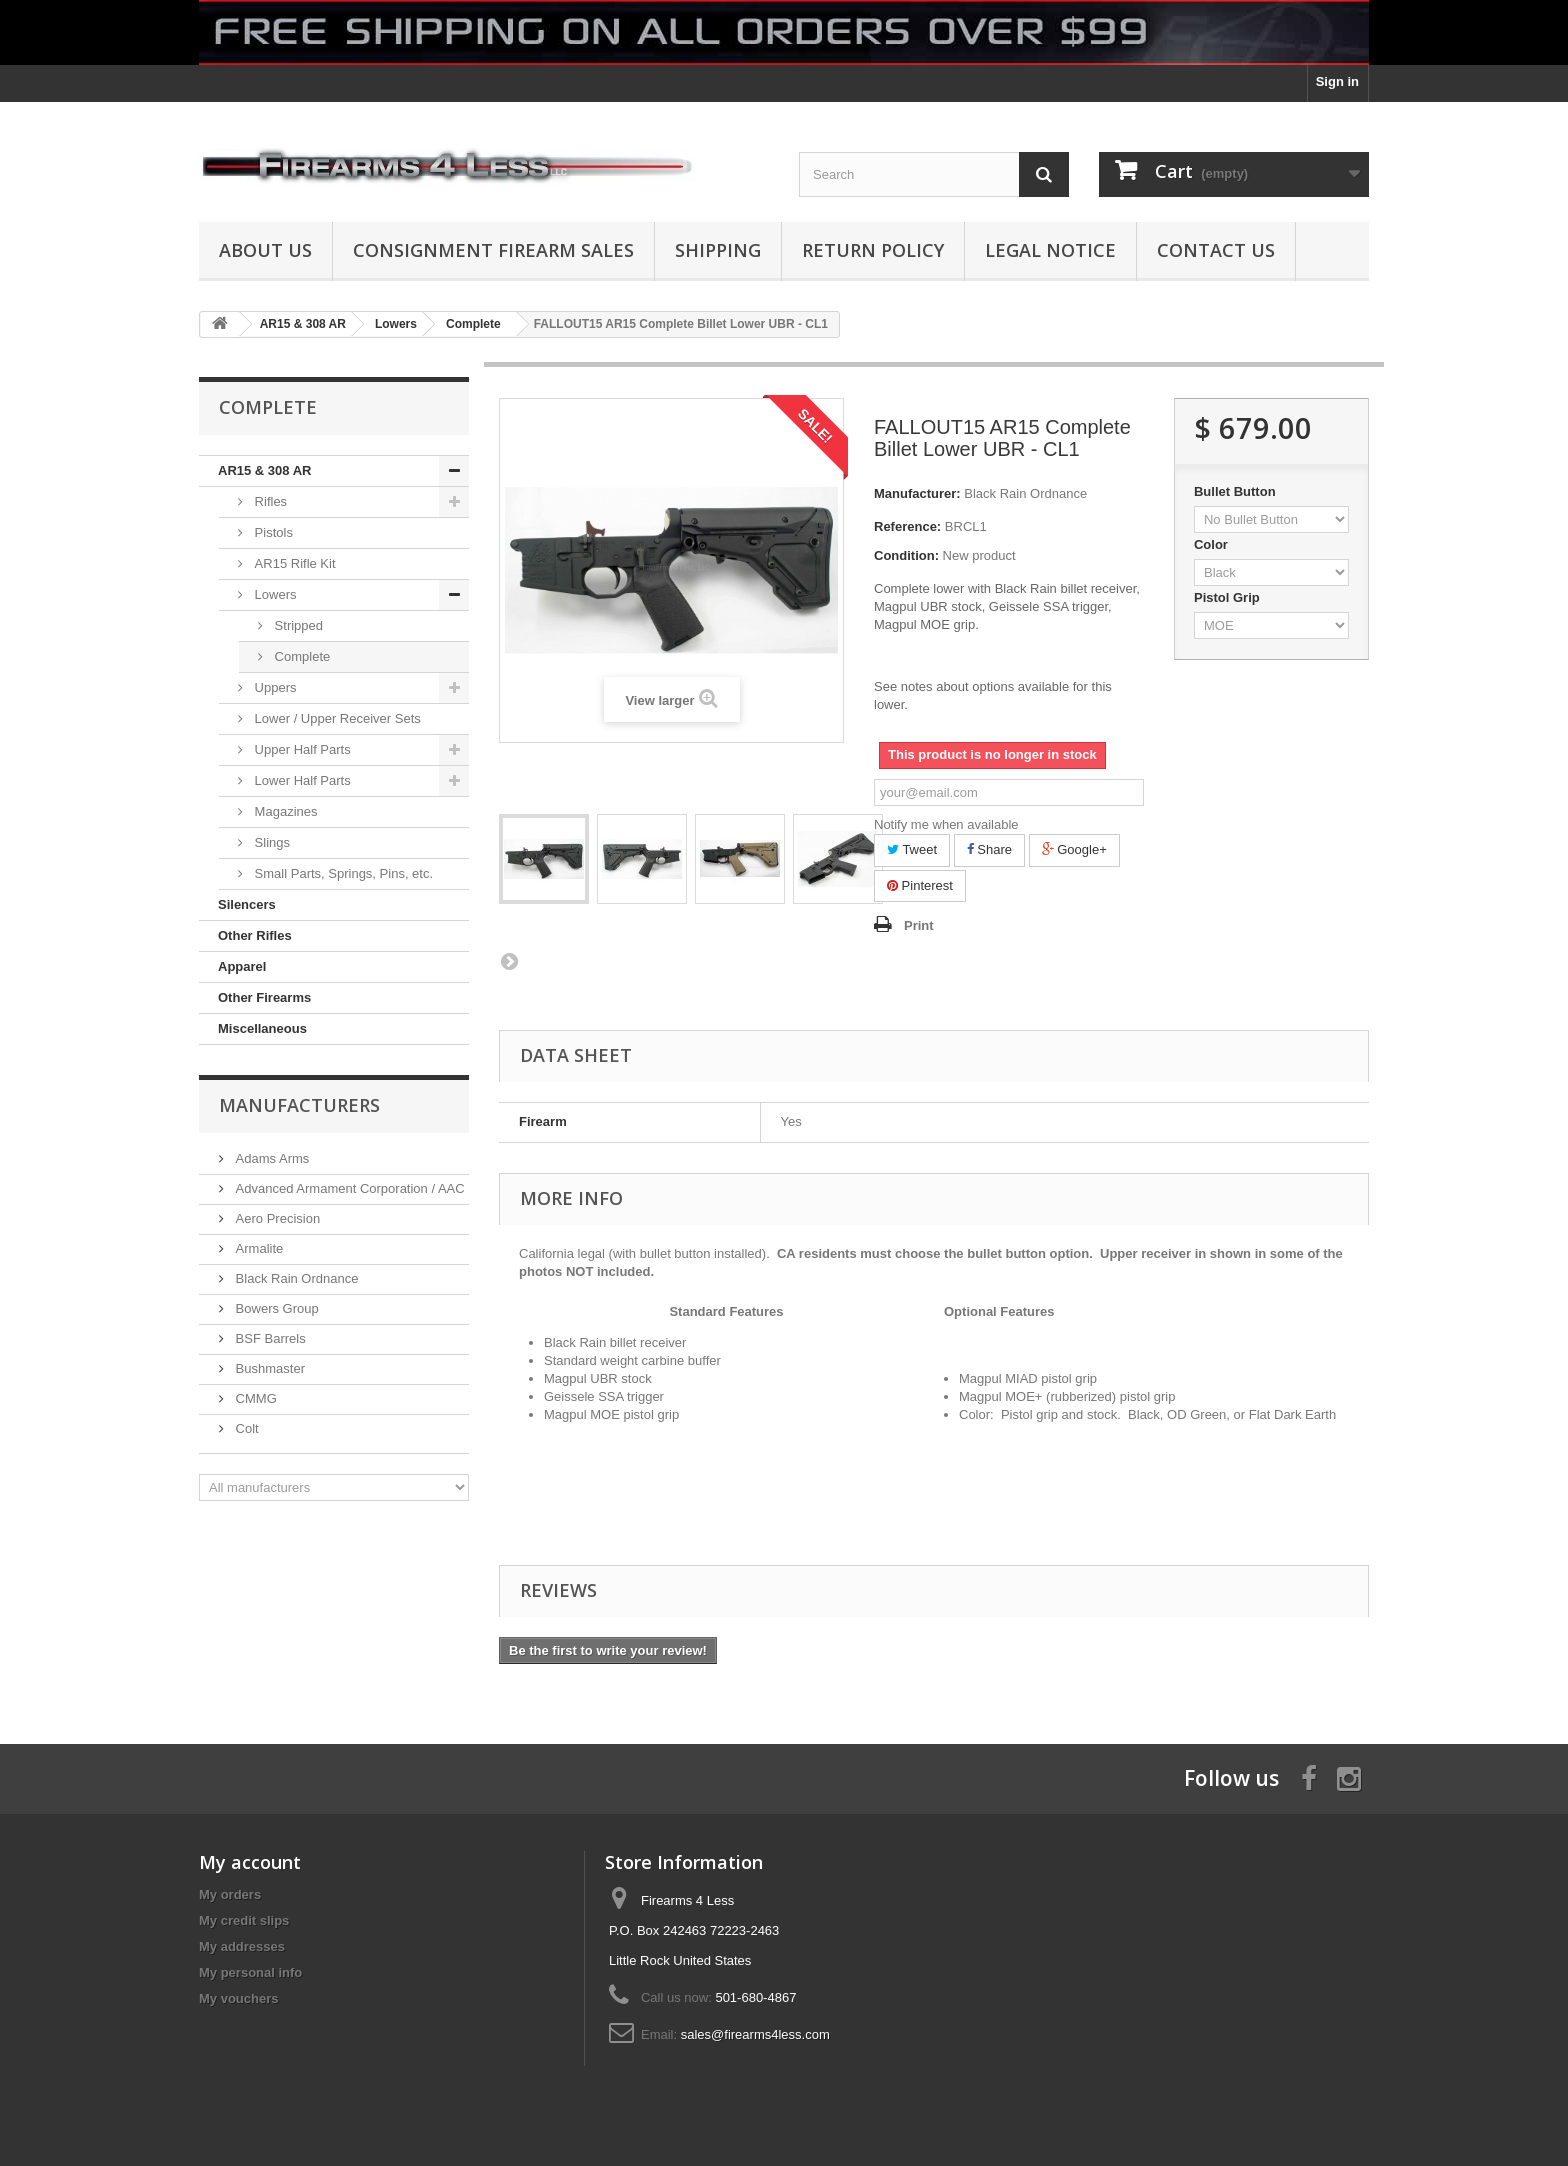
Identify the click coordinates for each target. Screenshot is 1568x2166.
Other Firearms (264, 997)
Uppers (274, 687)
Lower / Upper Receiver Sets (336, 718)
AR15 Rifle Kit (293, 563)
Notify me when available (946, 824)
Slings (270, 842)
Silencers (247, 904)
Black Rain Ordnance (295, 1278)
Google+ (1074, 849)
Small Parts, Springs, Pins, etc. (342, 873)
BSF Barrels (269, 1338)
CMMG (254, 1398)
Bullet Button (1236, 491)
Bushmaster (268, 1368)
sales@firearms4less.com (755, 2034)
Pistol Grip (1228, 597)
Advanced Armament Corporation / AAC (348, 1188)
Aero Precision (276, 1218)
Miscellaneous (262, 1028)
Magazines (284, 811)
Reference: (907, 526)
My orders (230, 1894)
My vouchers (238, 1998)
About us (265, 250)
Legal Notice (1050, 250)
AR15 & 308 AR (264, 470)
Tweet (912, 849)
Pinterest (920, 885)
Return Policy (873, 250)
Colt (245, 1428)
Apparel (242, 966)
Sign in (1337, 81)
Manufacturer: (917, 493)
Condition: (906, 555)
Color (1213, 544)
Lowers (274, 594)
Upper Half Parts (301, 749)
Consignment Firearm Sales (493, 250)
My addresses (242, 1946)
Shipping (718, 250)
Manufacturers (299, 1105)
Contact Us (1216, 250)
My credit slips (244, 1920)
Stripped (297, 625)
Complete (300, 656)
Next (509, 961)
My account (250, 1862)
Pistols (272, 532)
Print (919, 925)
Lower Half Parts (301, 780)
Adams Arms (270, 1158)
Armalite (257, 1248)
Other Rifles (255, 935)
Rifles (269, 501)
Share (989, 849)
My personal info (250, 1972)
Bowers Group (275, 1308)
